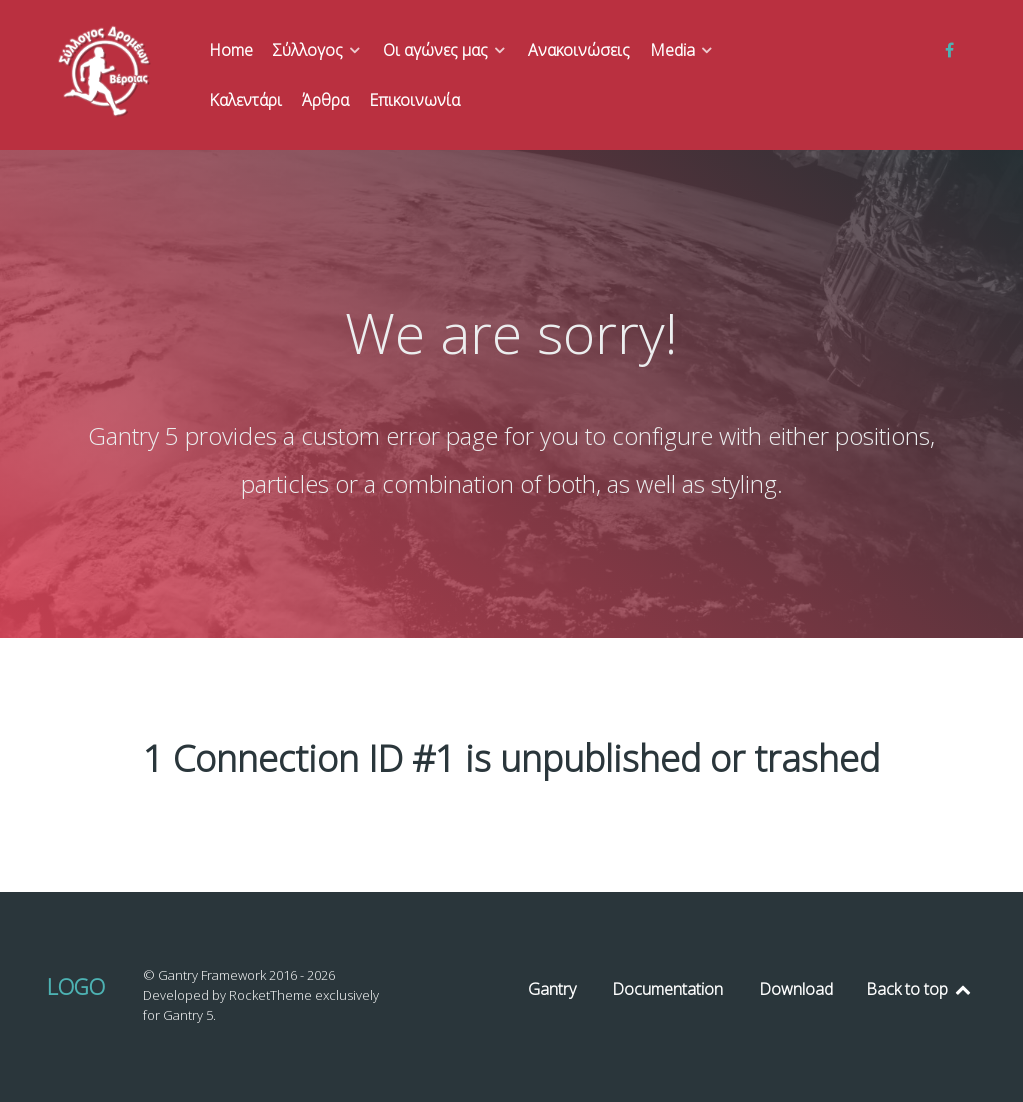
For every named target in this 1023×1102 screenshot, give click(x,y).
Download (796, 989)
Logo (76, 986)
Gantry (552, 989)
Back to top (919, 989)
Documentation (667, 989)
